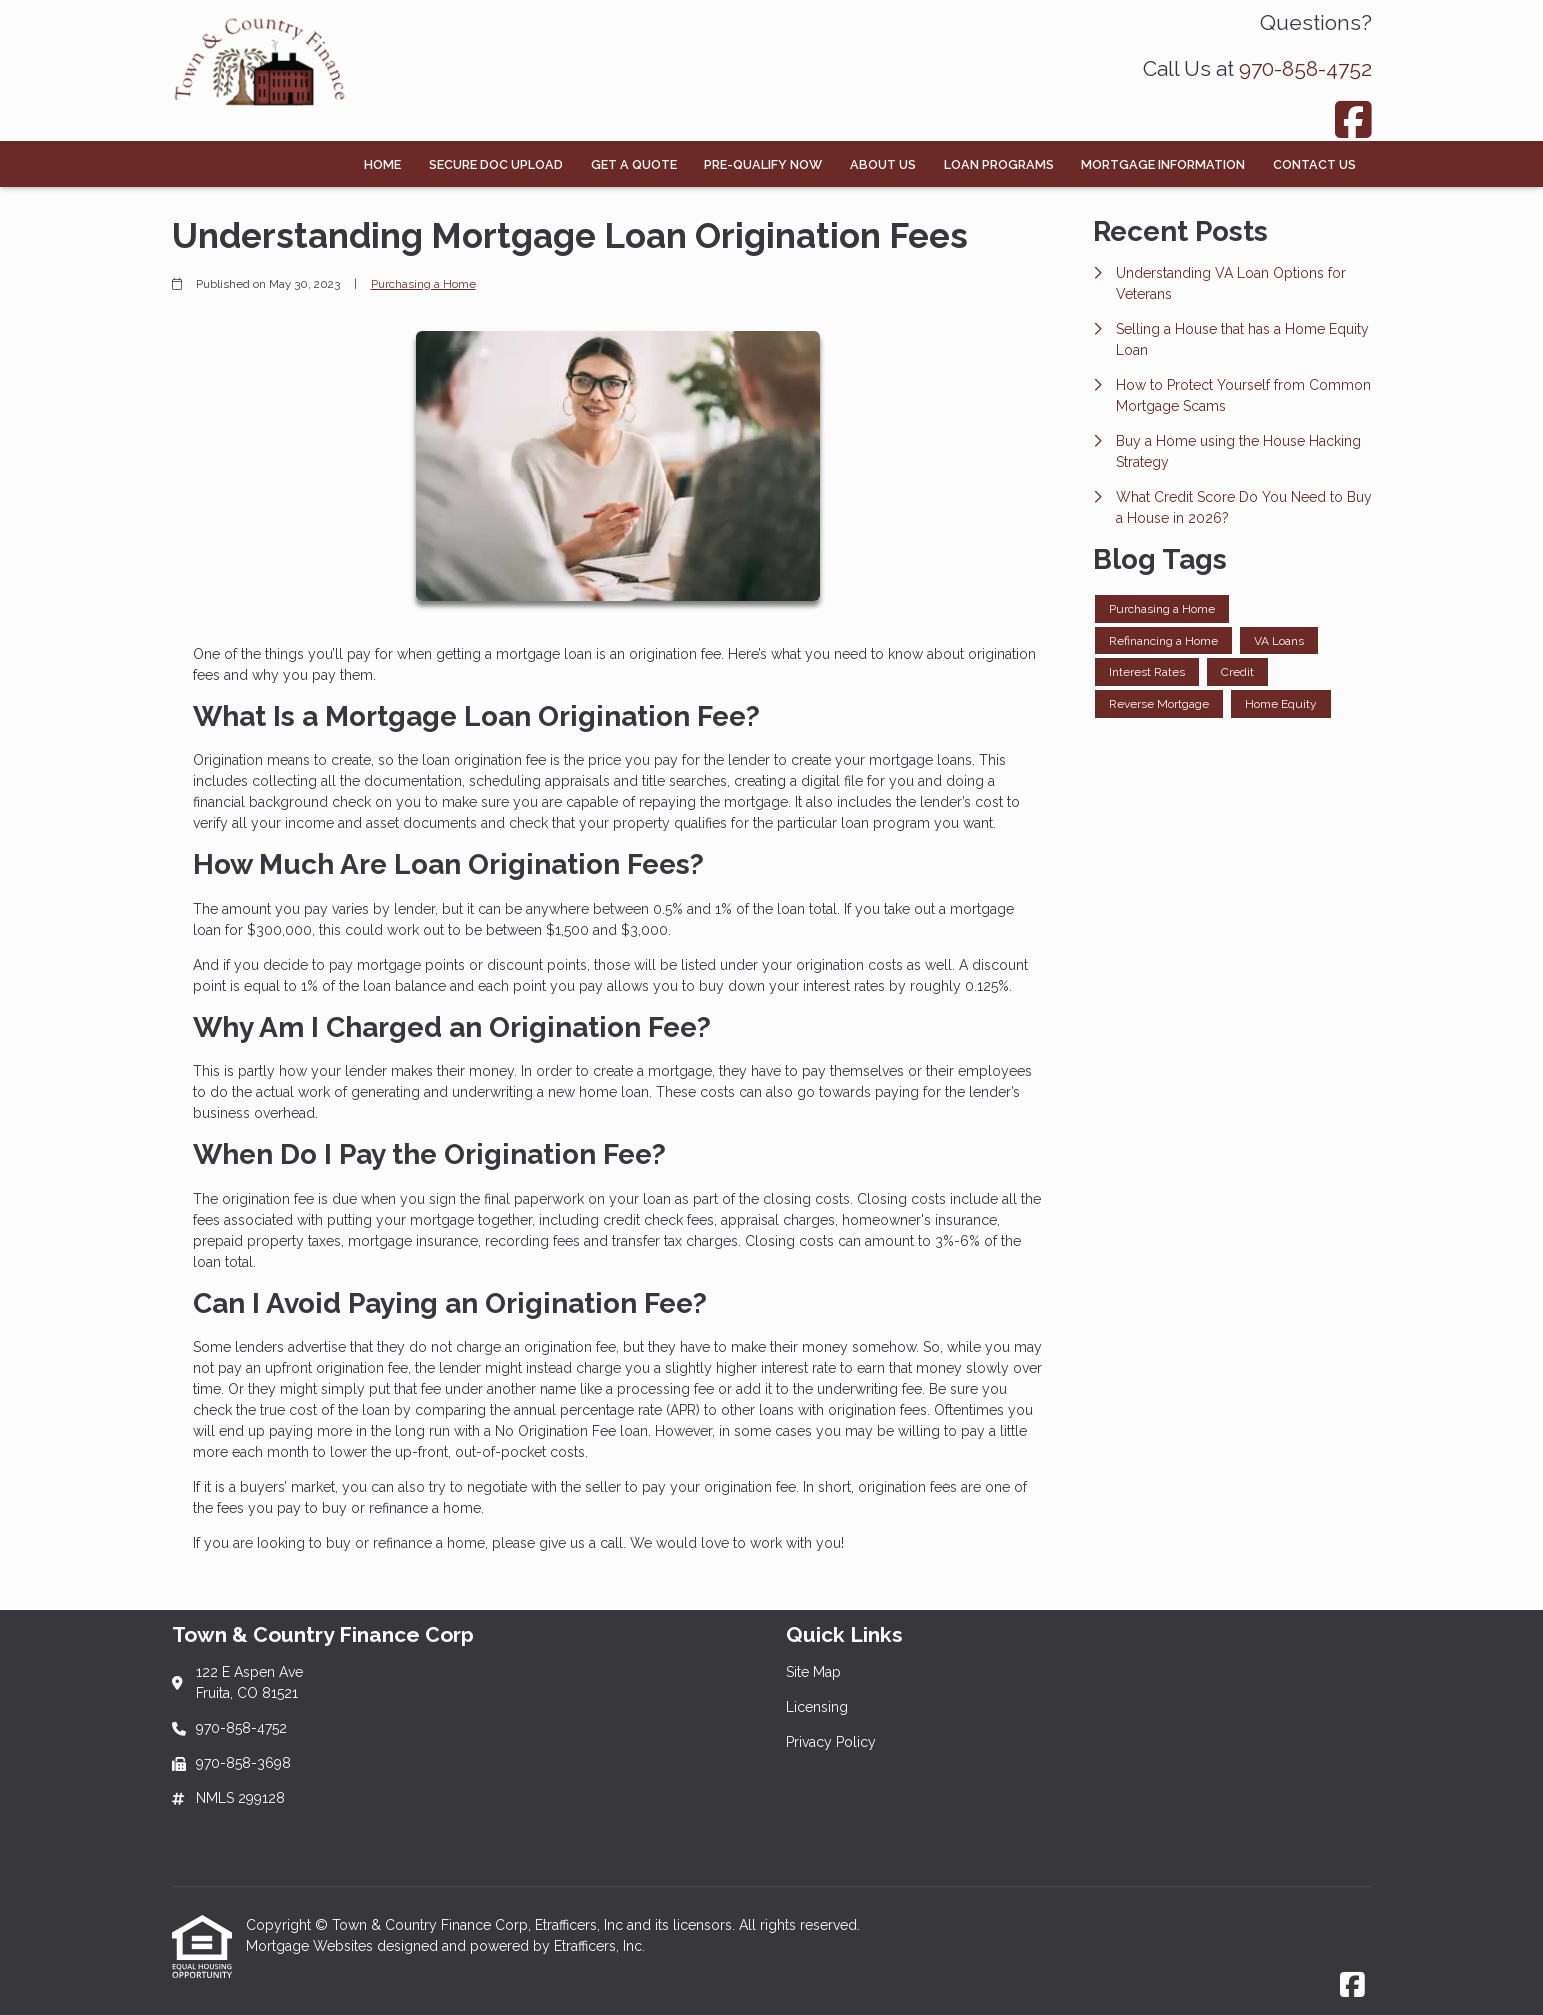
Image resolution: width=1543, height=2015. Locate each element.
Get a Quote (634, 164)
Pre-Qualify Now (763, 164)
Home (382, 164)
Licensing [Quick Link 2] (817, 1707)
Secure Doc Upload (496, 164)
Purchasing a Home (423, 284)
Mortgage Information (1163, 164)
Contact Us (1314, 164)
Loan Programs (999, 164)
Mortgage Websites (311, 1946)
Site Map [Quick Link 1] (813, 1672)
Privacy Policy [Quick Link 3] (831, 1742)
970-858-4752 (1305, 68)
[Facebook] (1353, 119)
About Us (883, 164)
